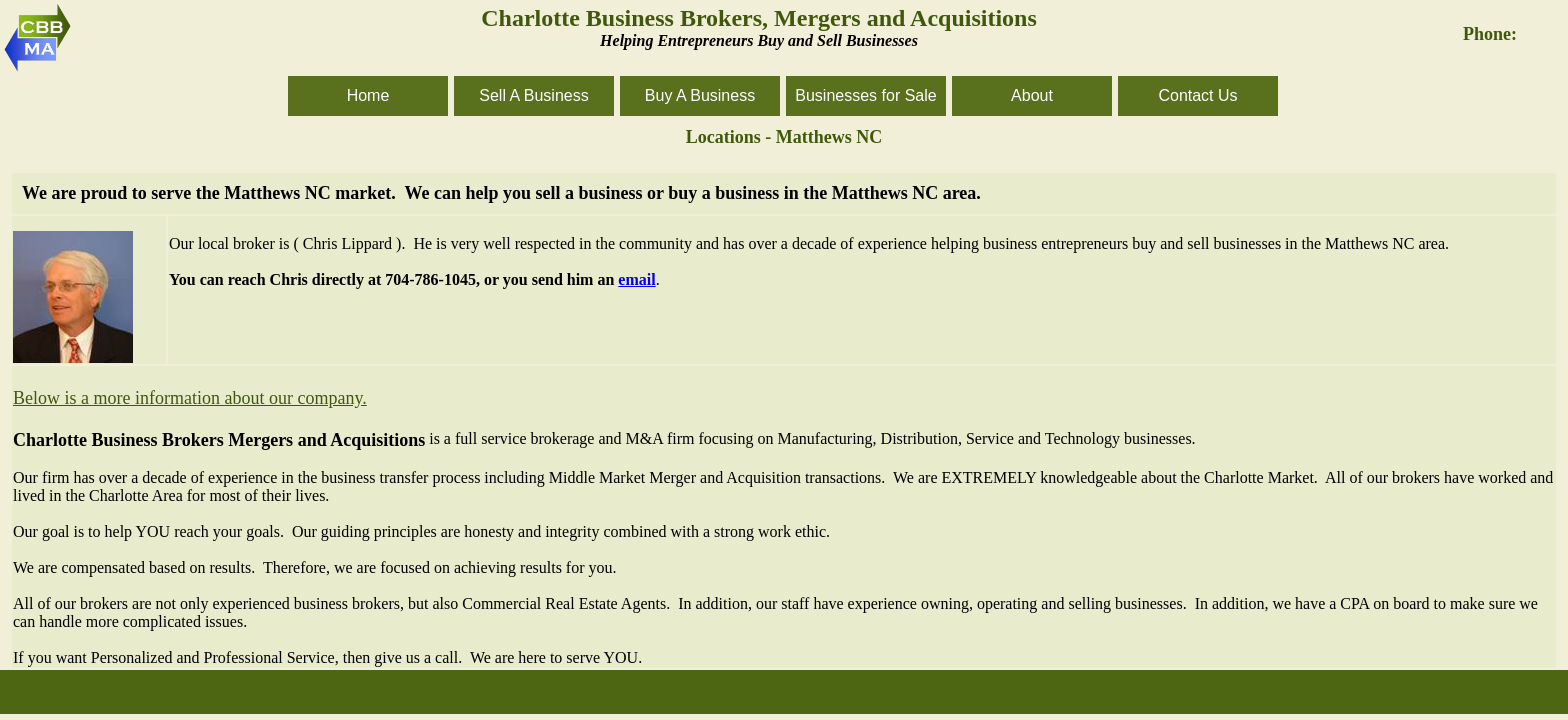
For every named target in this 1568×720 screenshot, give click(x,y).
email (636, 279)
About (1032, 95)
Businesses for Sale (865, 95)
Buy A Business (700, 95)
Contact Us (1197, 95)
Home (368, 95)
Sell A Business (533, 95)
